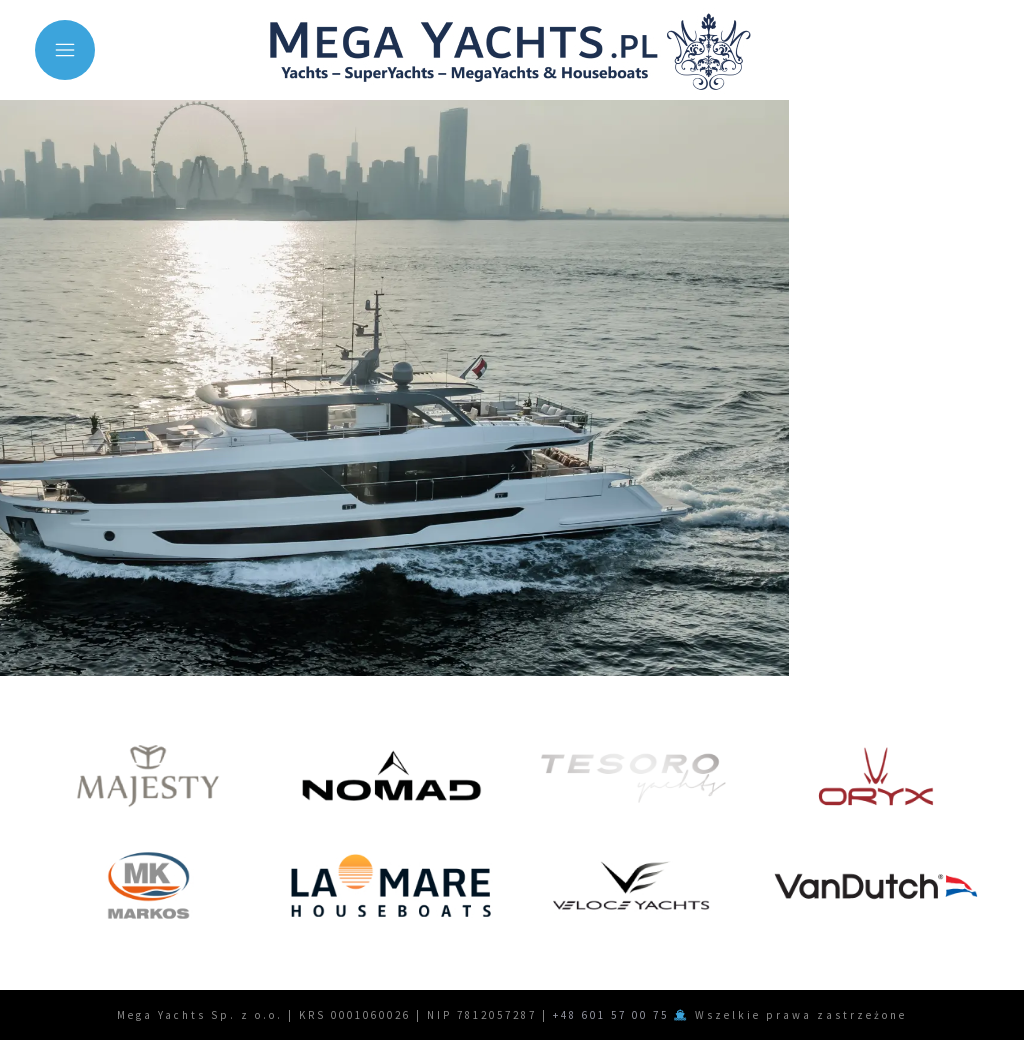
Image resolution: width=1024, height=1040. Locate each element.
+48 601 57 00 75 (611, 1015)
